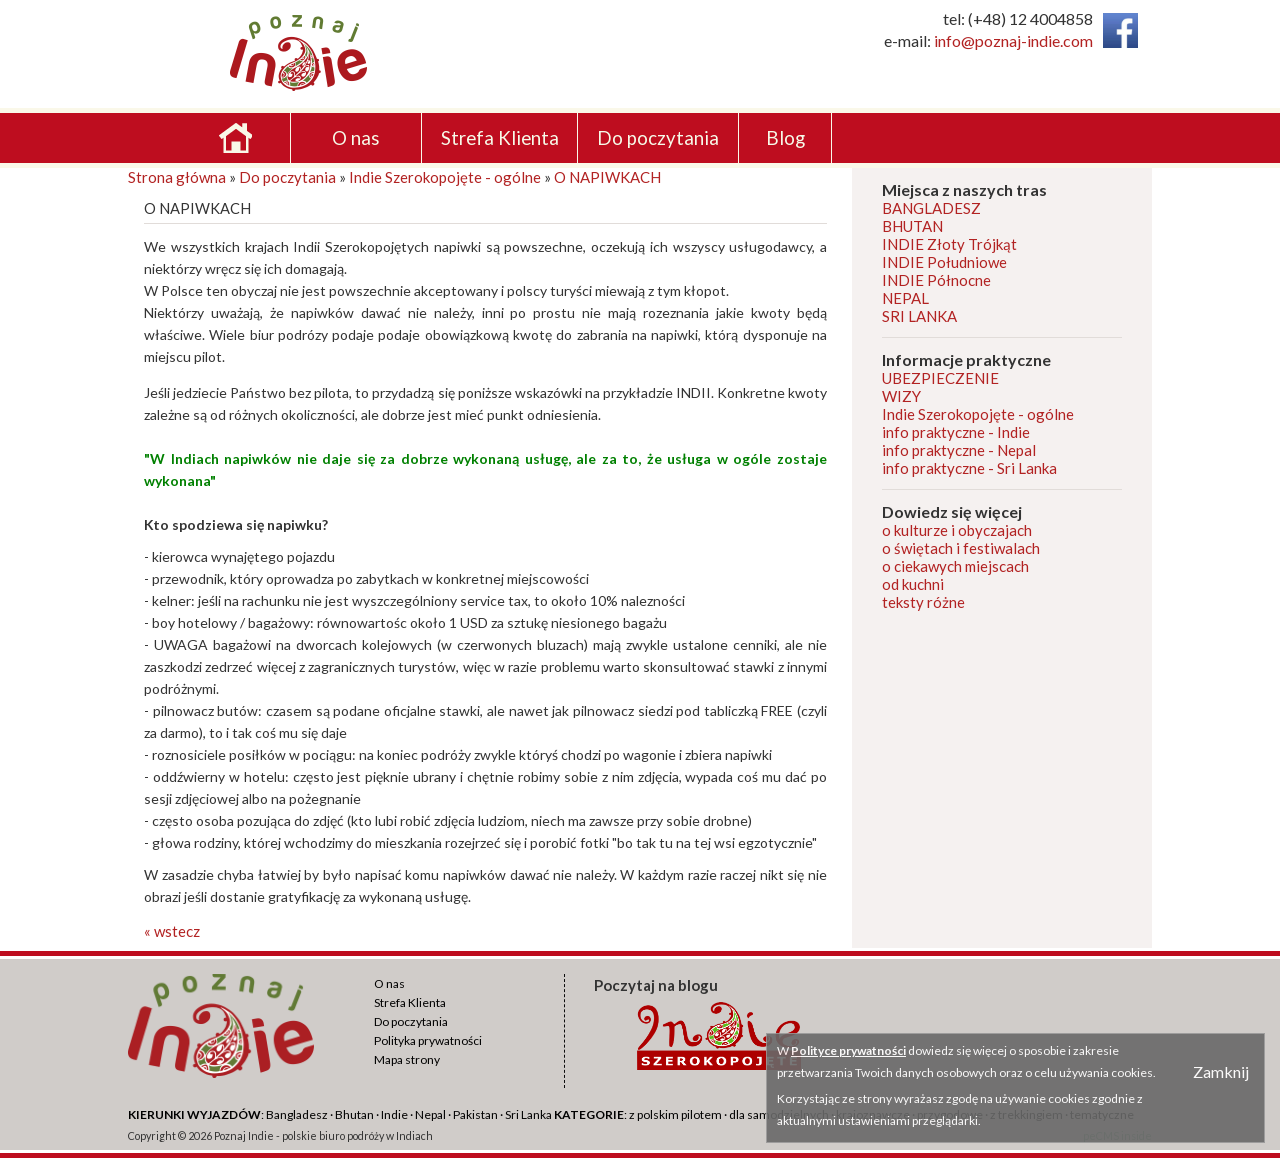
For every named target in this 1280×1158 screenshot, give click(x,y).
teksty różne (923, 602)
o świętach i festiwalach (961, 548)
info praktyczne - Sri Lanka (969, 468)
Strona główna (177, 177)
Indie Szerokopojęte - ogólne (445, 177)
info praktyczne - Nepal (959, 450)
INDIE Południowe (944, 262)
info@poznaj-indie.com (1013, 40)
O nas (389, 983)
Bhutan (354, 1114)
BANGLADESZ (931, 208)
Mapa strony (407, 1059)
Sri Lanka (528, 1114)
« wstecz (172, 931)
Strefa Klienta (410, 1002)
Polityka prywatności (428, 1040)
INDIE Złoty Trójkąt (949, 244)
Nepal (430, 1114)
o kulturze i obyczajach (957, 530)
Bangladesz (297, 1114)
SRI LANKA (919, 316)
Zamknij (1221, 1071)
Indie (394, 1114)
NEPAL (905, 298)
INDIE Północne (936, 280)
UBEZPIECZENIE (940, 378)
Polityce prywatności (848, 1050)
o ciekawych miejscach (955, 566)
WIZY (901, 396)
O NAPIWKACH (607, 177)
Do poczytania (287, 177)
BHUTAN (912, 226)
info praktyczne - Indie (956, 432)
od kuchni (913, 584)
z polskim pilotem (675, 1114)
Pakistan (475, 1114)
